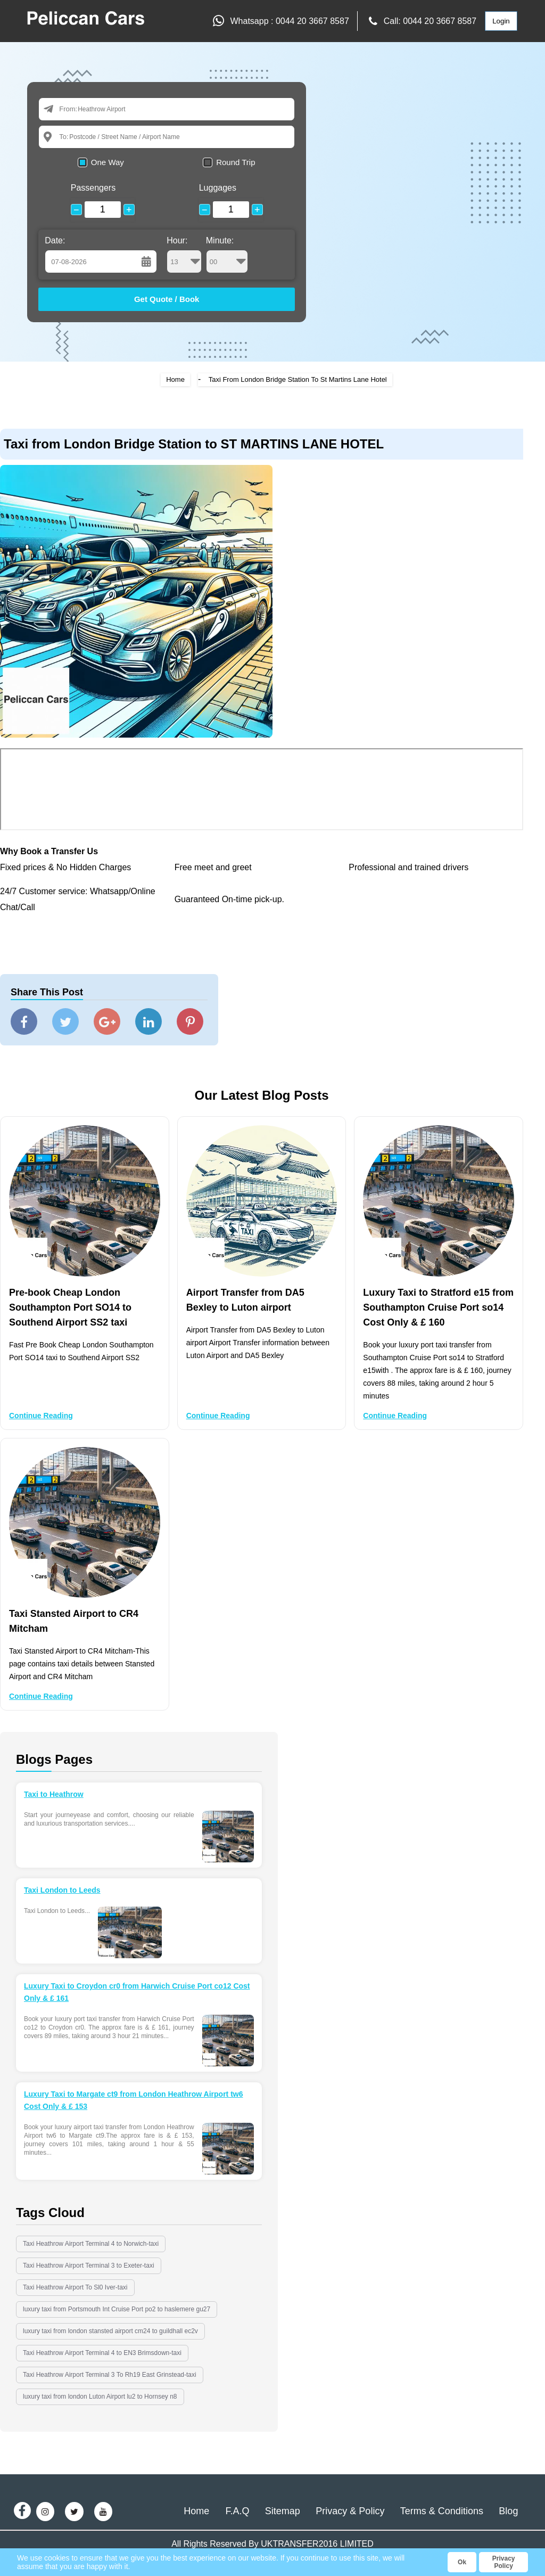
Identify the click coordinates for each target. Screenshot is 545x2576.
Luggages (217, 187)
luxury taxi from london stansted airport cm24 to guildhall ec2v (110, 2331)
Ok (462, 2562)
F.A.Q (237, 2511)
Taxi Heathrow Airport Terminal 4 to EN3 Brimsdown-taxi (102, 2353)
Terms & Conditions (441, 2511)
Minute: (227, 254)
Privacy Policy (503, 2562)
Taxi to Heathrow (54, 1794)
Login (501, 21)
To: (63, 137)
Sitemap (282, 2511)
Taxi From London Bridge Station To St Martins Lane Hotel (298, 379)
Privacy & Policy (350, 2511)
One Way (107, 162)
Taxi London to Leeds (62, 1890)
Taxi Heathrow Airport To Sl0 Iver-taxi (75, 2287)
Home (175, 379)
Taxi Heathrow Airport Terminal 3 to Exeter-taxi (88, 2265)
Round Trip (235, 162)
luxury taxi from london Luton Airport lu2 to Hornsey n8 (100, 2396)
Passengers (93, 187)
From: (68, 109)
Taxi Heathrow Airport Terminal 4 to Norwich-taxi (91, 2243)
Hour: (184, 254)
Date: (55, 240)
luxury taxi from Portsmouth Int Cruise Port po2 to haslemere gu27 (116, 2309)
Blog (508, 2511)
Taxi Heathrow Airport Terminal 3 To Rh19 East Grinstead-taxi (109, 2374)
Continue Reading (41, 1415)
